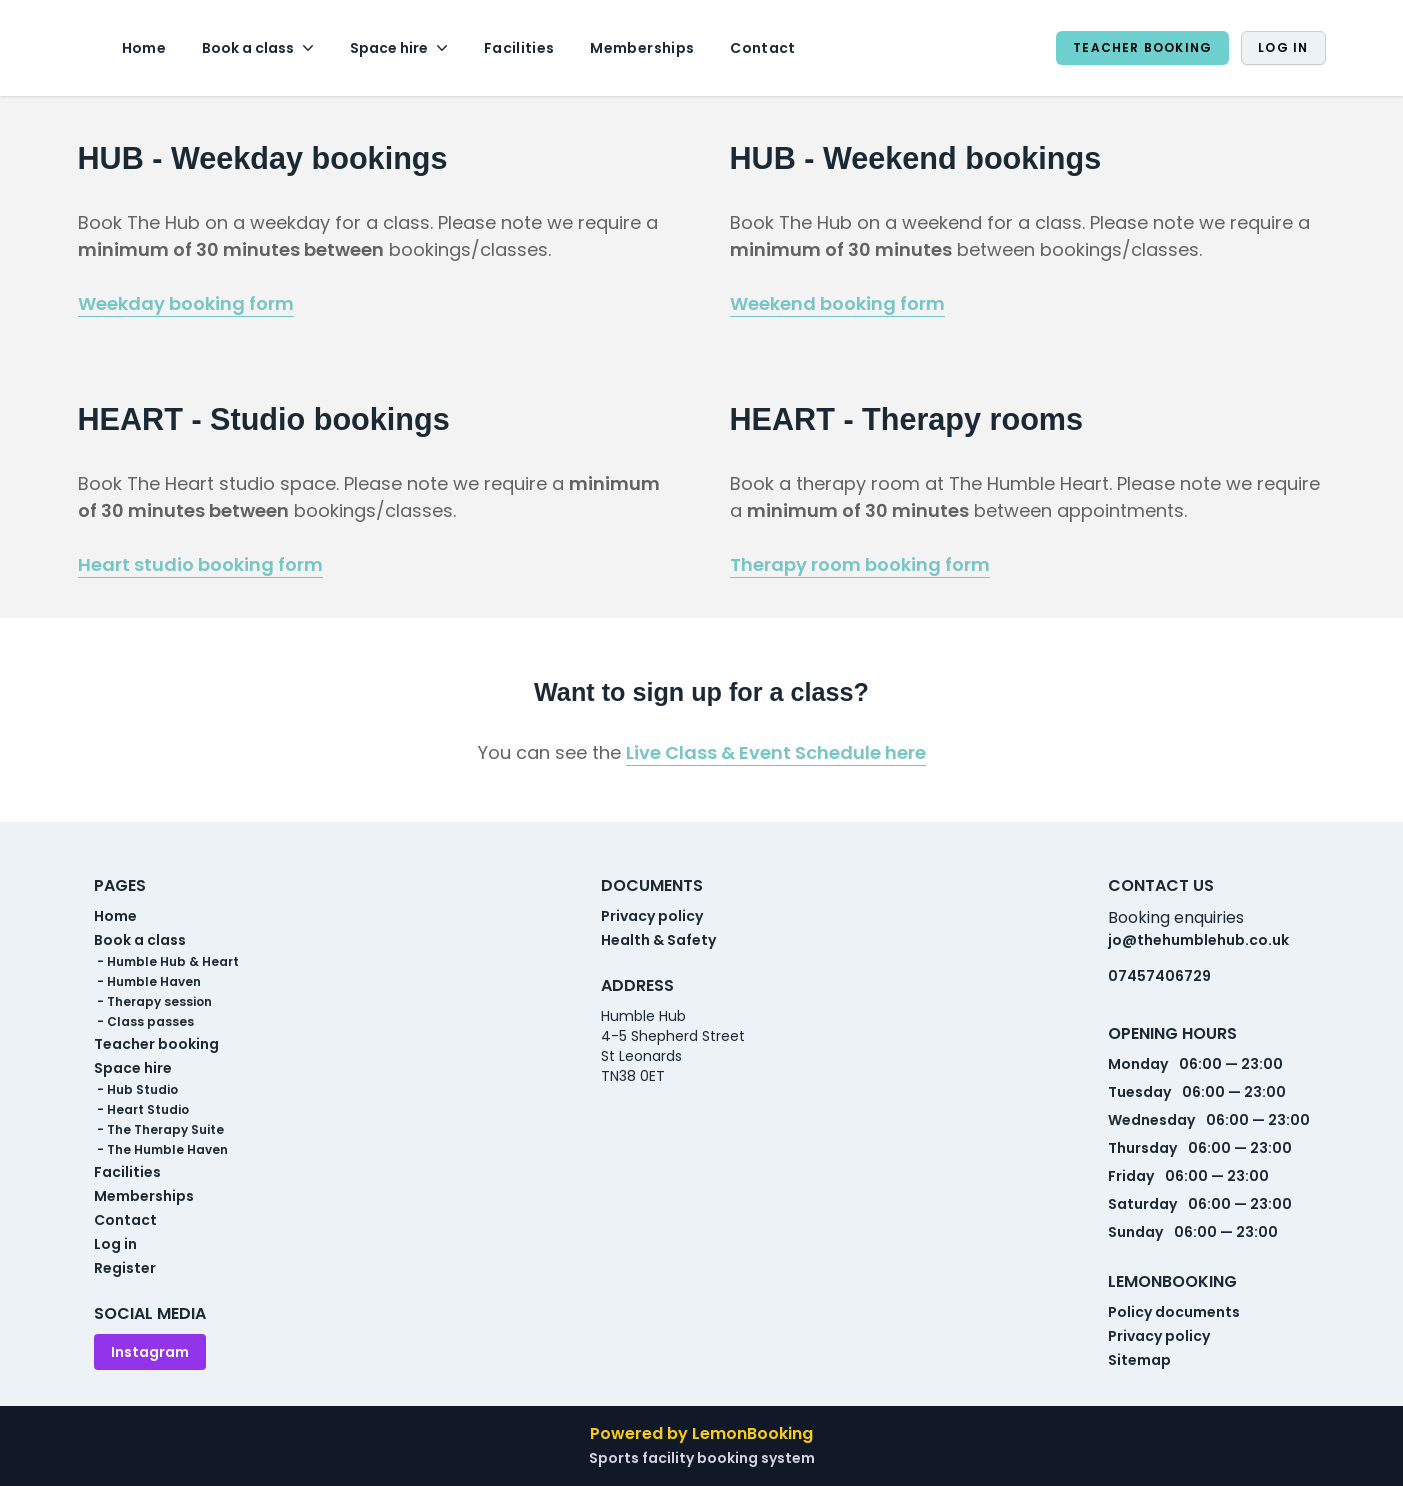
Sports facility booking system (702, 1458)
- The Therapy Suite (159, 1130)
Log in (1283, 47)
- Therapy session (153, 1002)
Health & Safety (658, 940)
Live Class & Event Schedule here (776, 752)
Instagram (150, 1352)
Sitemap (1139, 1360)
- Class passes (144, 1022)
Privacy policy (652, 916)
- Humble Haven (147, 982)
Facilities (519, 48)
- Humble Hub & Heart (166, 962)
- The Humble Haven (161, 1150)
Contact (762, 48)
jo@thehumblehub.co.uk (1198, 940)
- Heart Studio (141, 1110)
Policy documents (1174, 1312)
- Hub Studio (136, 1090)
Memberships (642, 48)
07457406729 (1159, 976)
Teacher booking (1142, 47)
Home (144, 48)
